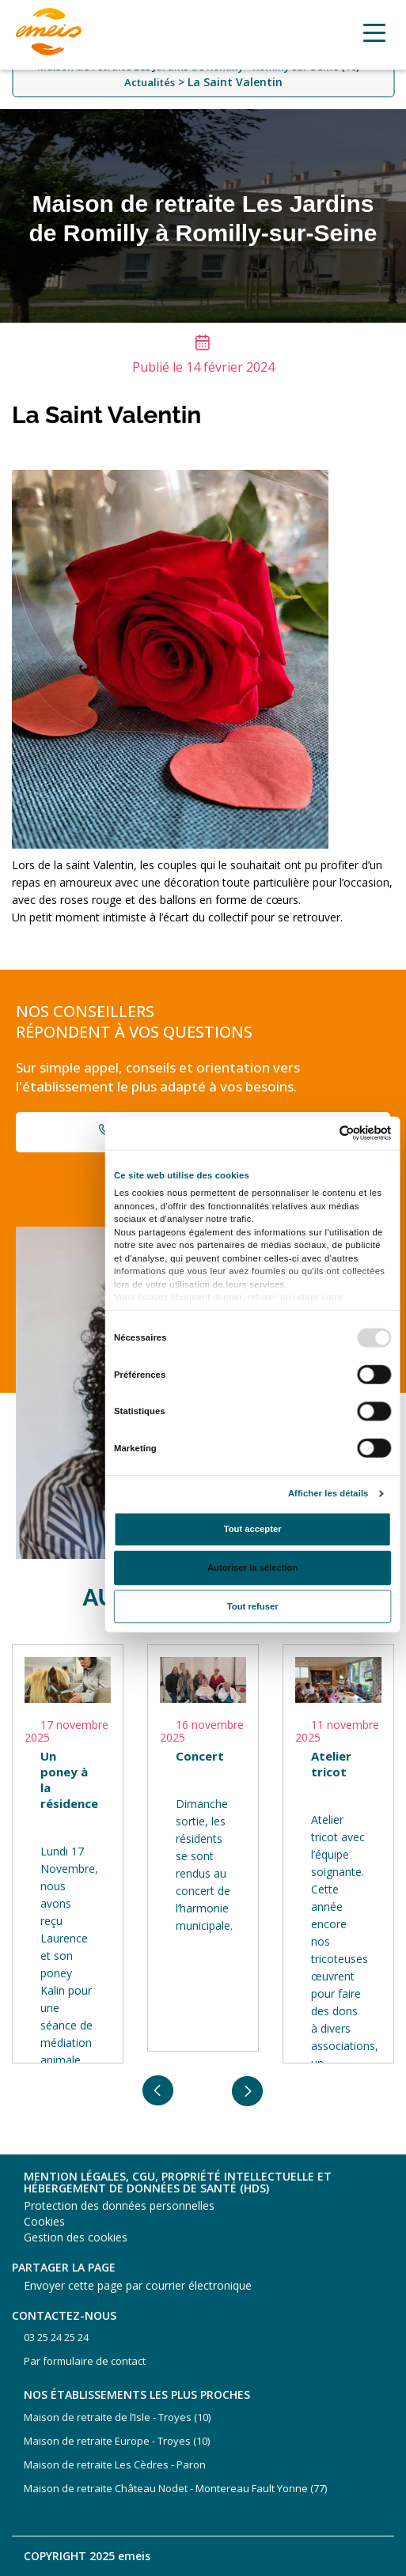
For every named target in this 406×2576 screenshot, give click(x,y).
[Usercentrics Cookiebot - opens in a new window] (339, 1132)
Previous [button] (158, 2091)
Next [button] (248, 2091)
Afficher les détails (327, 1493)
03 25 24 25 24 (56, 2337)
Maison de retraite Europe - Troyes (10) (117, 2441)
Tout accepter (252, 1528)
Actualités (149, 82)
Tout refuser (252, 1606)
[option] (67, 1853)
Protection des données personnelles (119, 2205)
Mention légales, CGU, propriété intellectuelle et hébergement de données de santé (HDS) (178, 2182)
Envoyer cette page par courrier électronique (138, 2285)
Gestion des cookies (75, 2237)
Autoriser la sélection (252, 1567)
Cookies (44, 2221)
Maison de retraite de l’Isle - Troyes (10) (117, 2417)
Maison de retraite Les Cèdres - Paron (115, 2464)
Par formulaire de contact (85, 2361)
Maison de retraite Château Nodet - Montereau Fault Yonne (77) (175, 2488)
